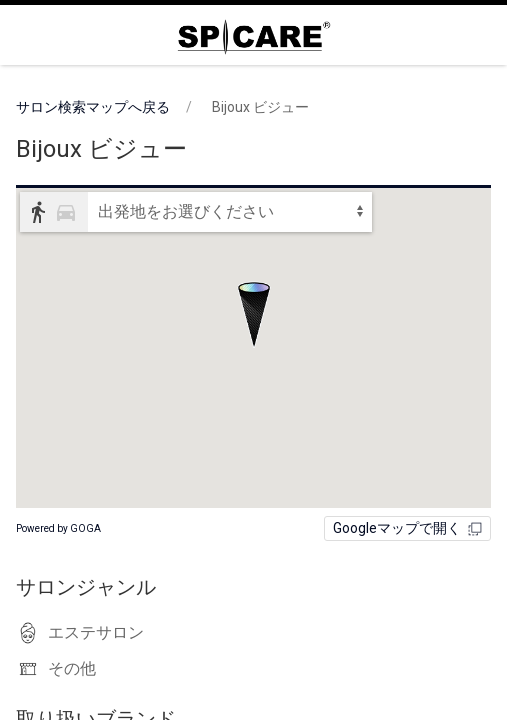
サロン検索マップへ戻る (93, 107)
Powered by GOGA (58, 528)
